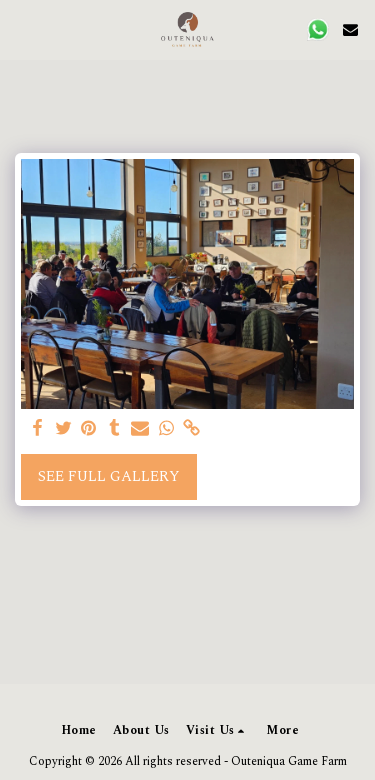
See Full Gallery (109, 476)
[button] (22, 29)
